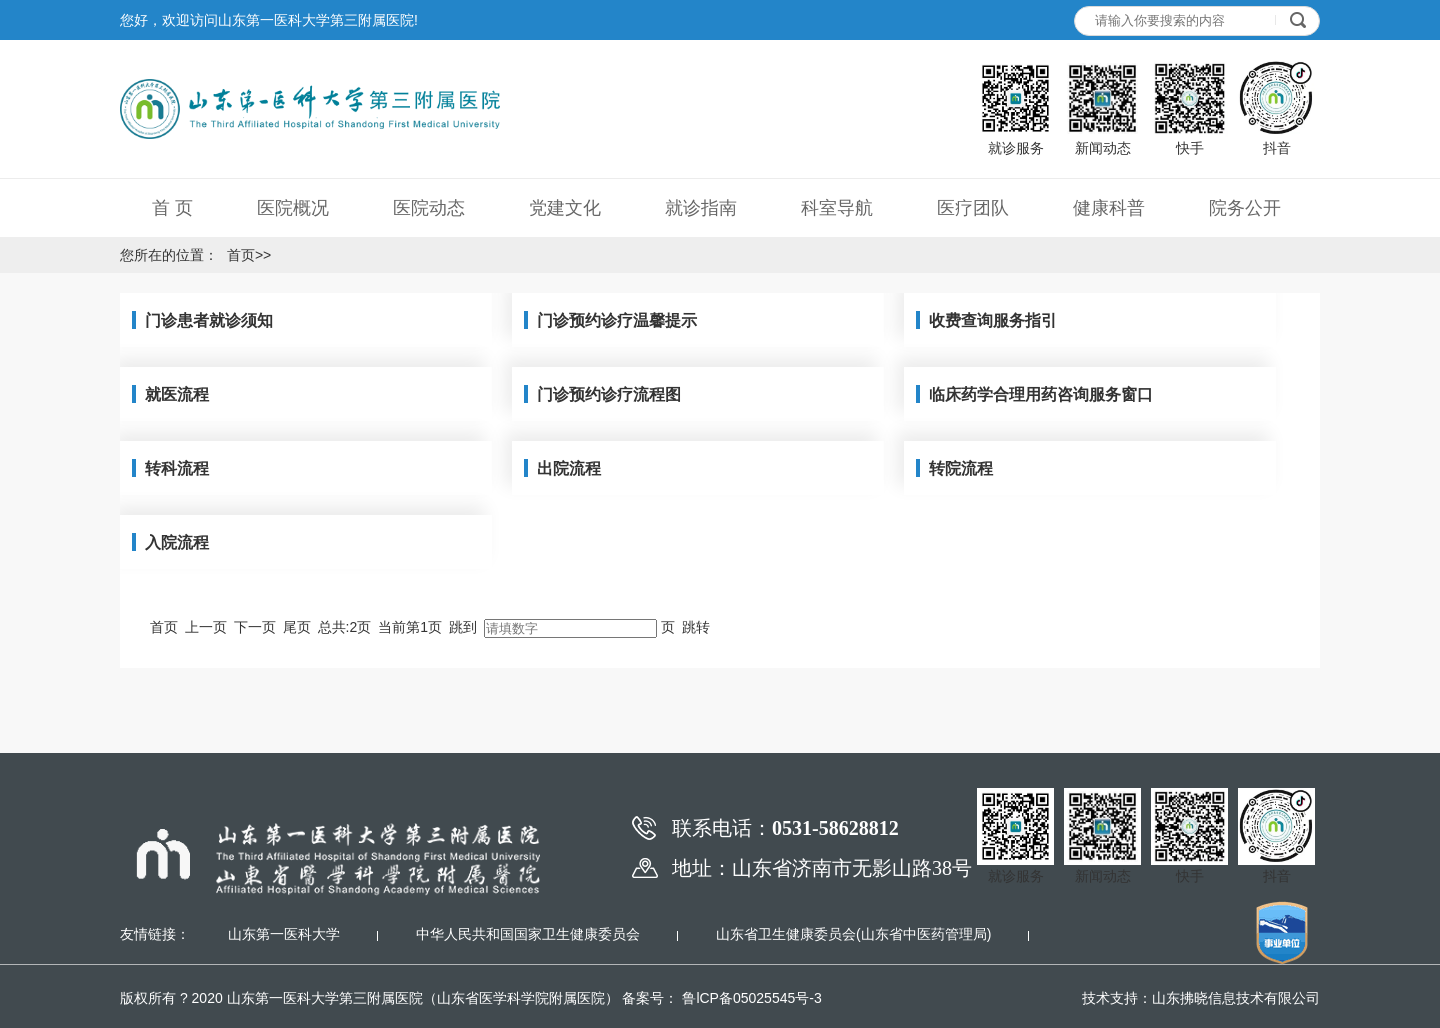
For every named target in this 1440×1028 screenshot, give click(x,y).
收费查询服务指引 (993, 320)
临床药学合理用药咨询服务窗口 (1041, 394)
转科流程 (177, 468)
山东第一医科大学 (284, 934)
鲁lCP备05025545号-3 (750, 998)
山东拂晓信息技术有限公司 (1236, 998)
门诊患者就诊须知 (209, 320)
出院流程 (569, 468)
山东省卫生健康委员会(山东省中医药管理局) (853, 934)
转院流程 (961, 468)
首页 (241, 255)
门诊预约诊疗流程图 (609, 394)
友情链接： (155, 934)
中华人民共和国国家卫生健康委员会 (528, 934)
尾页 (297, 627)
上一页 (206, 627)
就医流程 (177, 394)
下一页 (255, 627)
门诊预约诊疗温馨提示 (617, 320)
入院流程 (177, 542)
